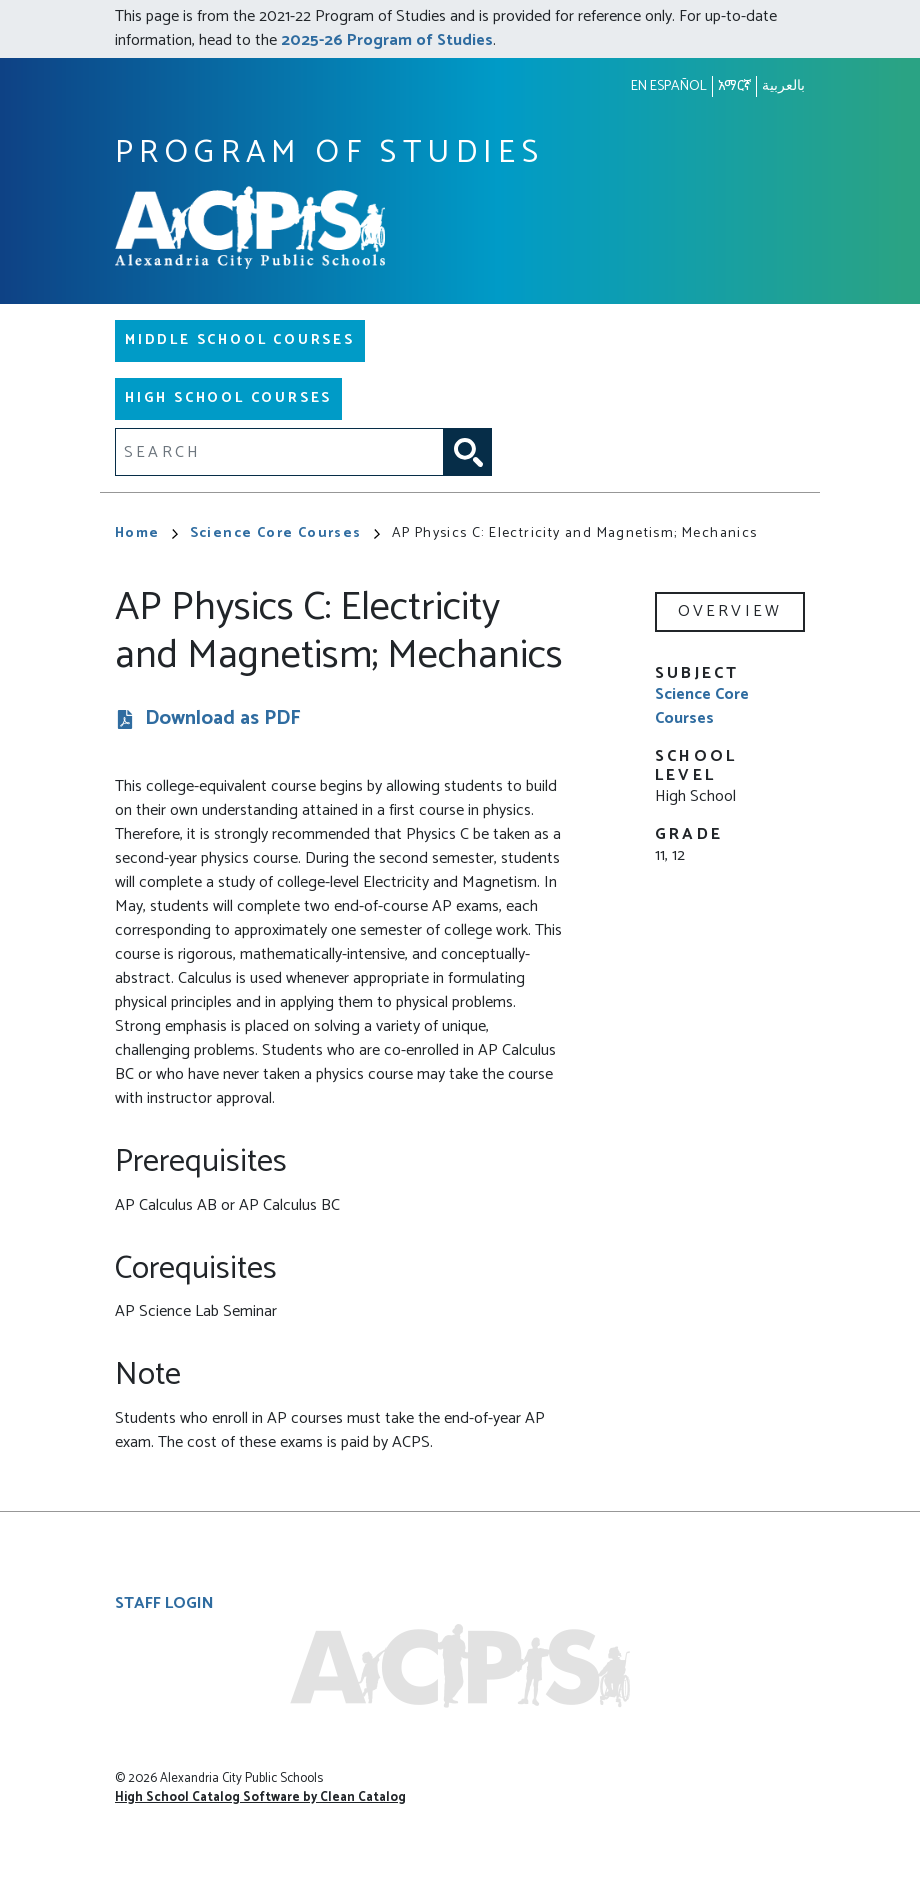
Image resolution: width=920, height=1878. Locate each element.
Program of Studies (329, 153)
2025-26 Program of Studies (387, 40)
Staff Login (164, 1603)
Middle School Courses (240, 340)
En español (669, 86)
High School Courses (228, 398)
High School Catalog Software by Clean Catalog (260, 1797)
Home (146, 533)
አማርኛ (734, 86)
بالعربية (783, 86)
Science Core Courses (285, 533)
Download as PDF (223, 719)
